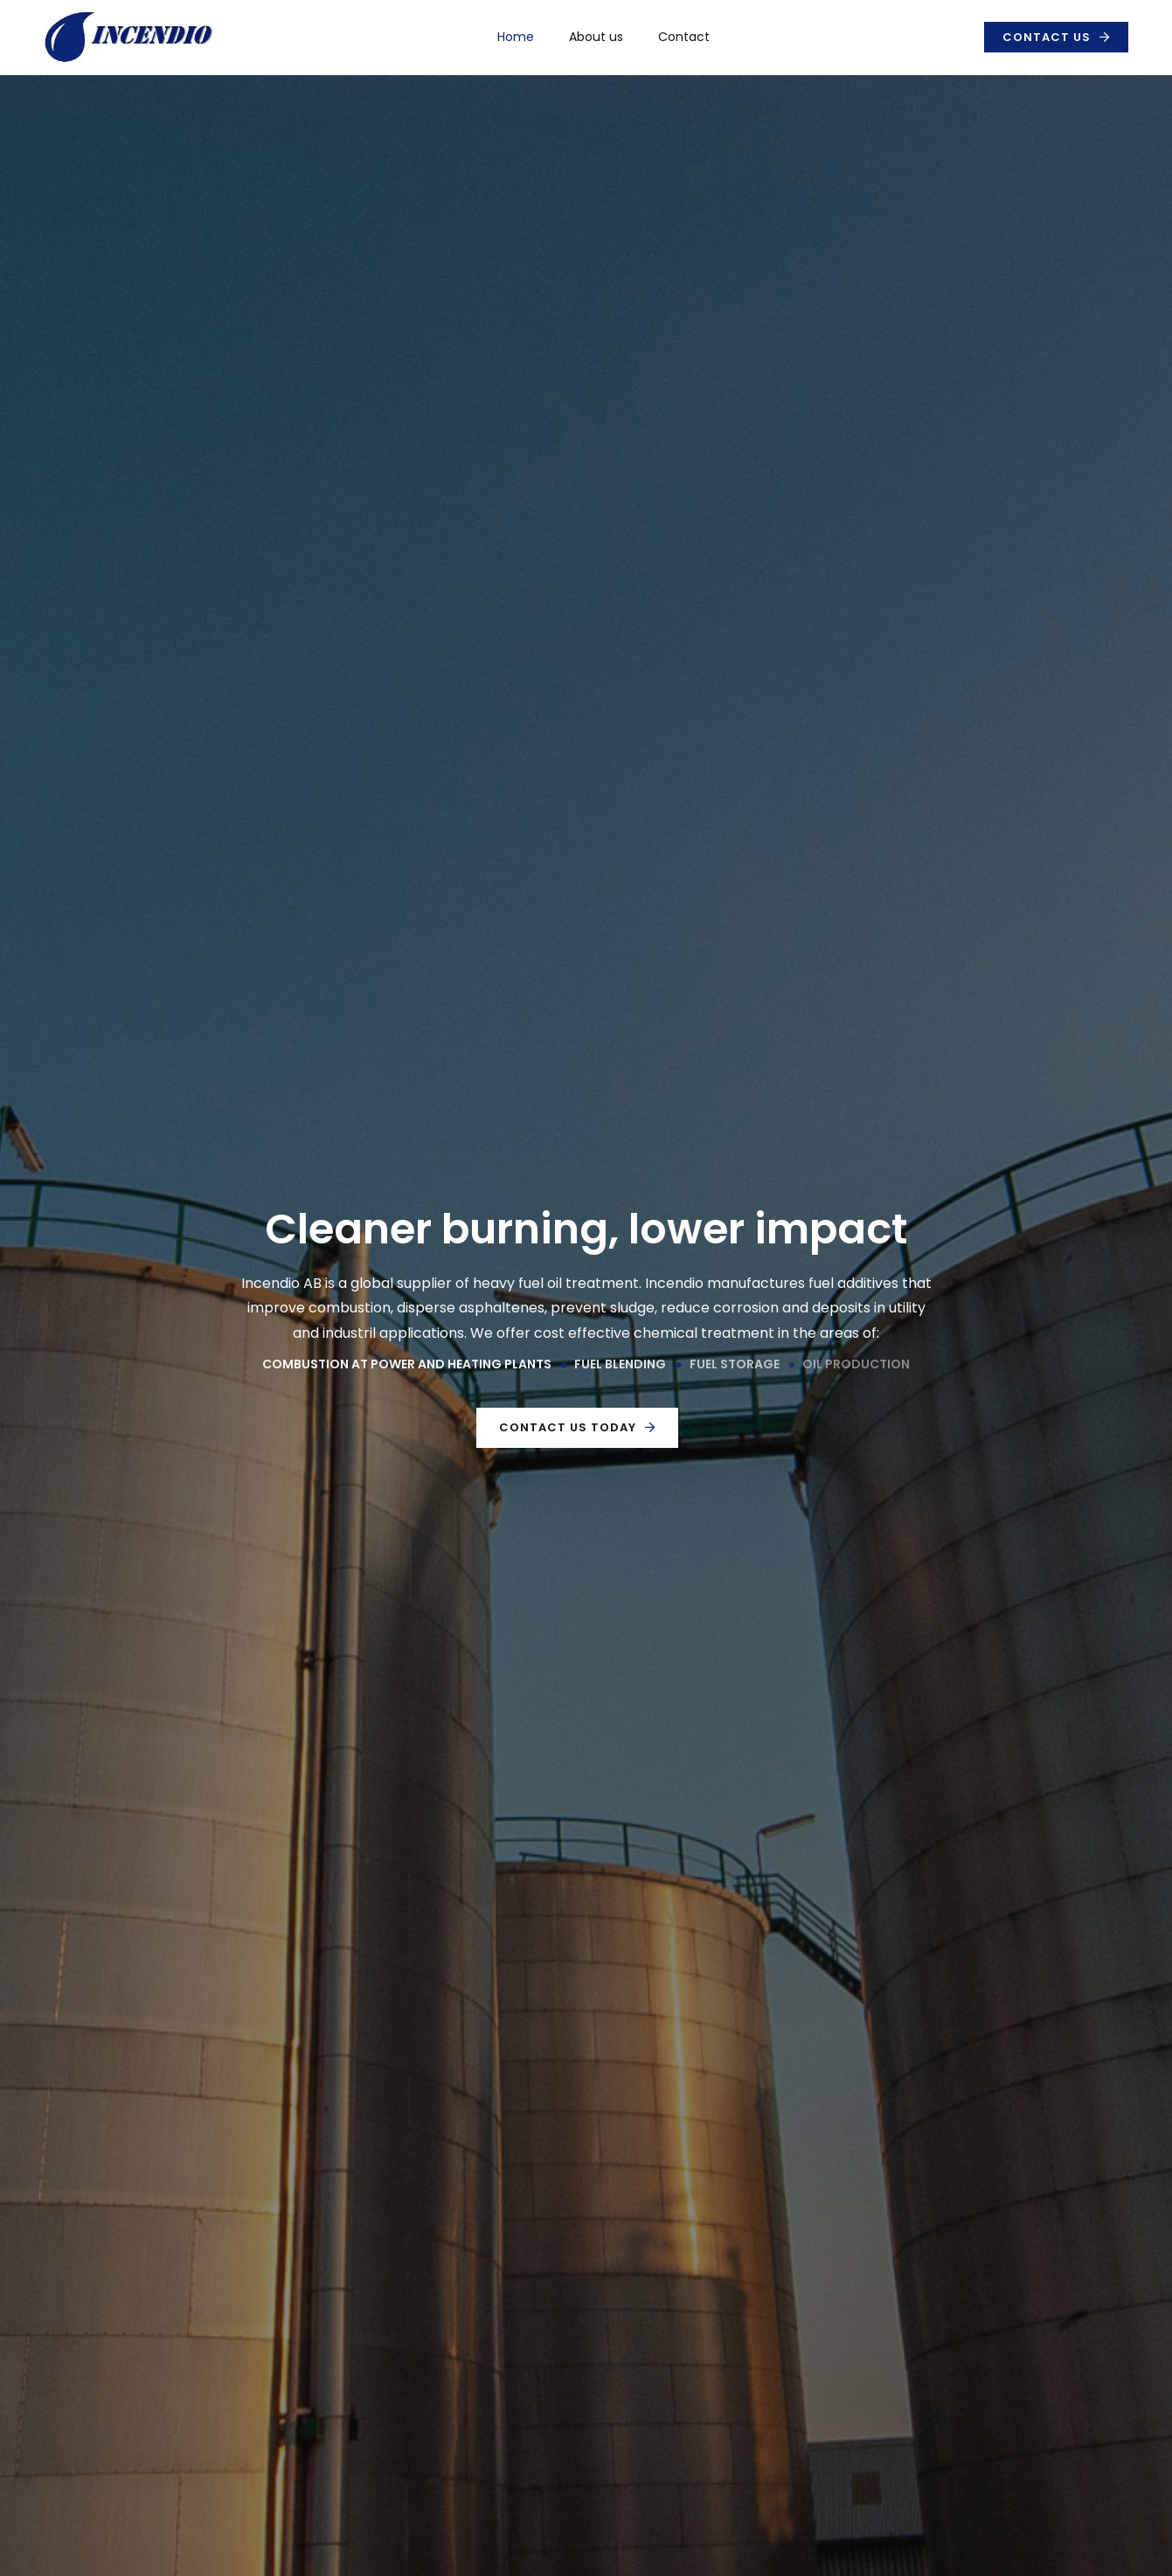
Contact (684, 36)
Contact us (1046, 37)
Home (515, 36)
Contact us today (567, 1427)
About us (596, 36)
